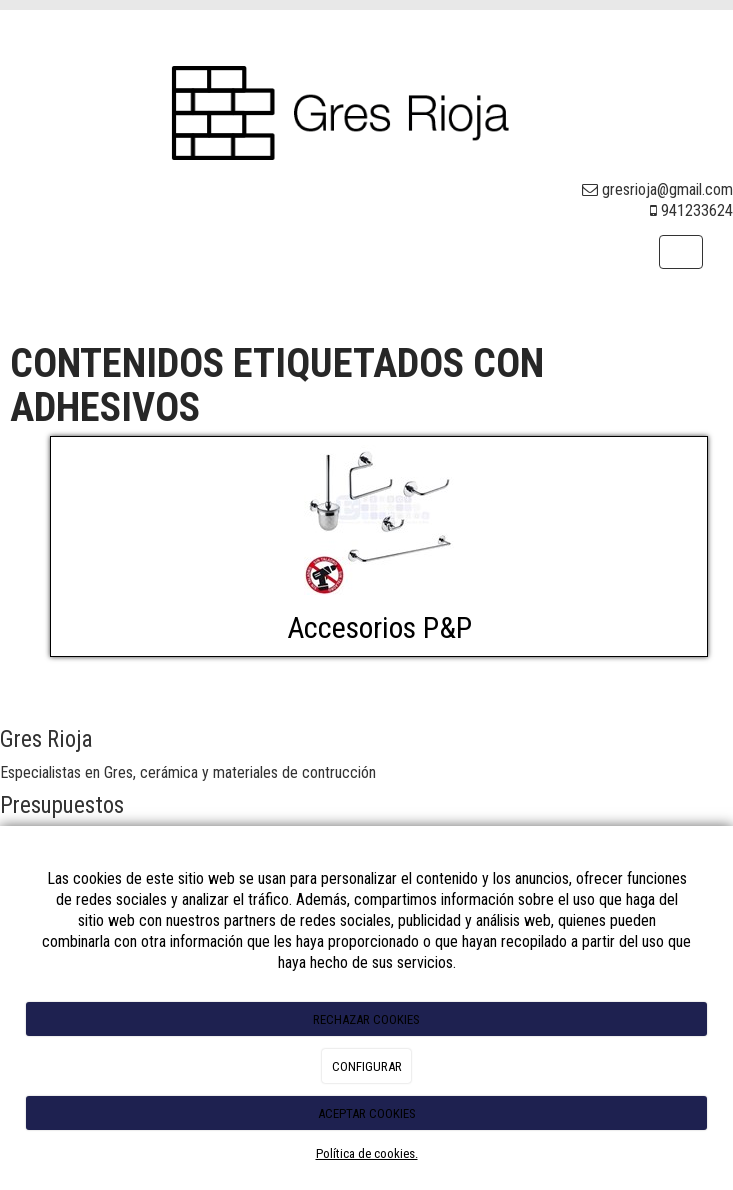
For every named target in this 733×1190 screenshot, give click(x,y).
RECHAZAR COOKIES (366, 1019)
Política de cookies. (367, 1153)
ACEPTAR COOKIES (367, 1113)
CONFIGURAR (367, 1066)
